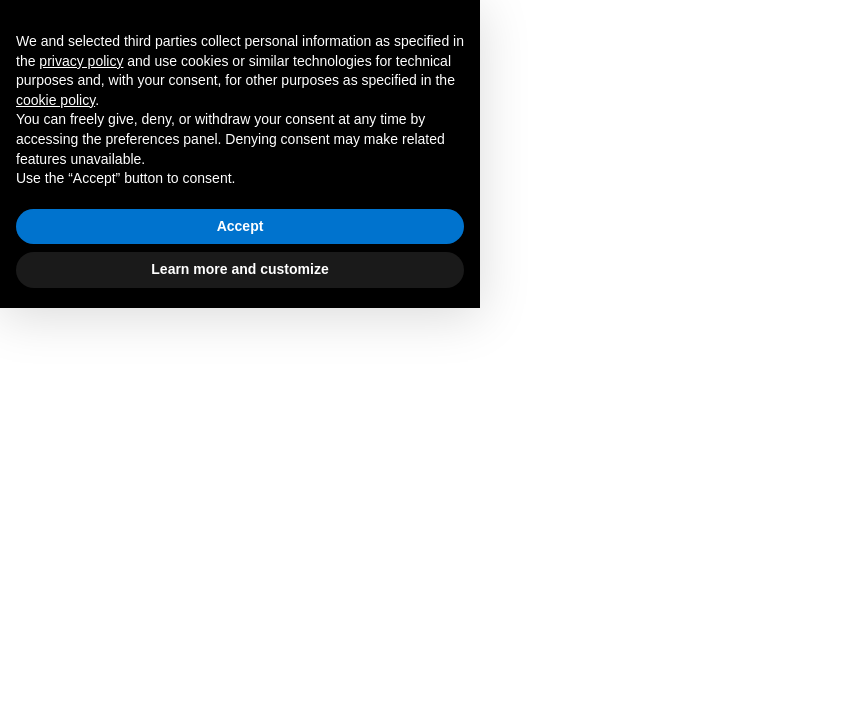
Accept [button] (240, 638)
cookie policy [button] (55, 512)
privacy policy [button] (81, 473)
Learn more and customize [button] (239, 681)
